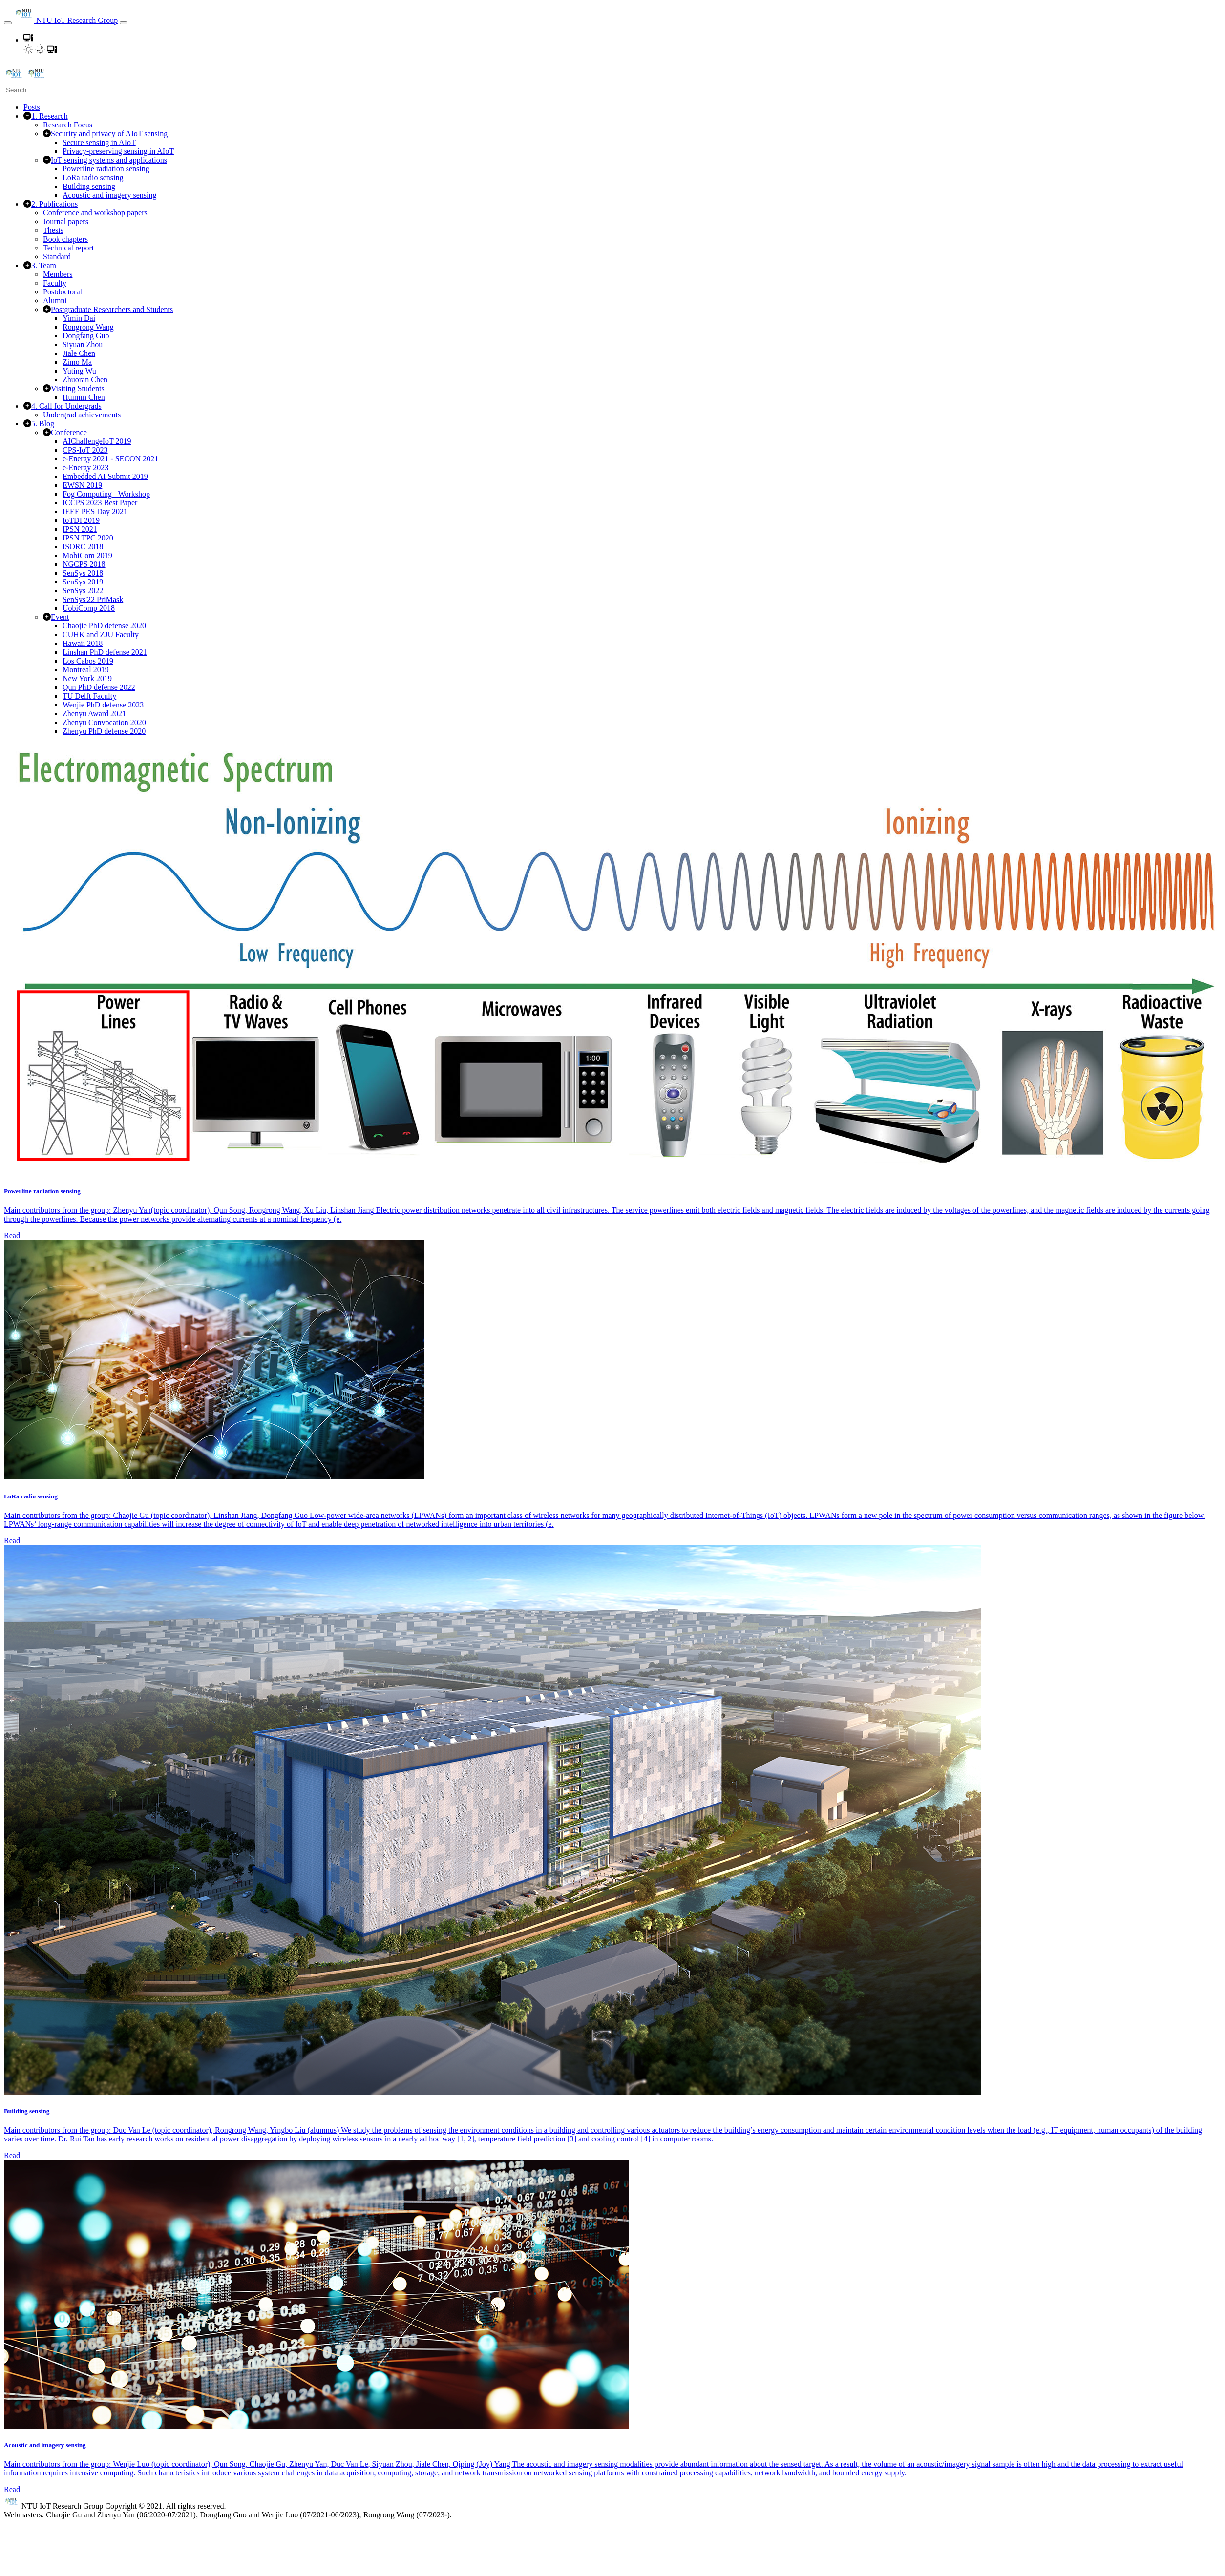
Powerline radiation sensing (106, 169)
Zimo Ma (77, 362)
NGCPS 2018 (84, 564)
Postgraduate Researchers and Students (112, 309)
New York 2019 (87, 678)
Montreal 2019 (86, 669)
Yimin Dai (79, 318)
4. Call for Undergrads (66, 406)
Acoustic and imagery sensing (109, 195)
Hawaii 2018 (83, 643)
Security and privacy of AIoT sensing (109, 133)
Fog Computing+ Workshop (106, 494)
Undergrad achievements (82, 415)
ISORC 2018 (83, 546)
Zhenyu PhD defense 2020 (104, 731)
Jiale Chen (79, 353)
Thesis (53, 230)
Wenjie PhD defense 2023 (103, 705)
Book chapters (65, 239)
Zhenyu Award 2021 (94, 713)
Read (12, 1235)
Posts (31, 107)
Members (57, 274)
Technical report (68, 248)
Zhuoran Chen (85, 379)
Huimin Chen (84, 397)
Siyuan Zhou (83, 344)
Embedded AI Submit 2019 (105, 476)
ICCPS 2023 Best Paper (100, 503)
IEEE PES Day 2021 (95, 511)
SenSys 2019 (83, 582)
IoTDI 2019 (81, 520)
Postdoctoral (62, 292)
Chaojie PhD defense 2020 (104, 626)
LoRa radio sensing (93, 177)
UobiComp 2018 (89, 608)
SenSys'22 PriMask (93, 599)
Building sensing (89, 186)
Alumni (55, 300)
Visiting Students (78, 388)
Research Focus (67, 125)
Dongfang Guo (86, 336)
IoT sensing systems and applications (109, 160)
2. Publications (54, 204)
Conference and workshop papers (95, 212)
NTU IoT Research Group (66, 20)
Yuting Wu (79, 371)
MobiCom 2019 (87, 555)
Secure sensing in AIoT (99, 142)
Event (60, 617)
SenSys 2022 (83, 590)
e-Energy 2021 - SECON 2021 (110, 459)
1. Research (49, 116)
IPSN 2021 (80, 529)
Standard (57, 256)
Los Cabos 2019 (88, 661)
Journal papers (65, 221)
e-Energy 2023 (85, 467)
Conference (69, 432)
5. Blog (42, 423)
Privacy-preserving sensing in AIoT (118, 151)
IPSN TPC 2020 (88, 538)
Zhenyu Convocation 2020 (104, 722)
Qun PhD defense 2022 (99, 687)
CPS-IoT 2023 (85, 450)
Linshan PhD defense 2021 (105, 652)
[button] (28, 40)
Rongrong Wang (88, 327)
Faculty (54, 283)
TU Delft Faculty (89, 696)
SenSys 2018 (83, 573)
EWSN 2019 (82, 485)
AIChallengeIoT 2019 (97, 441)
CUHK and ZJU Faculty (101, 634)
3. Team (43, 265)
